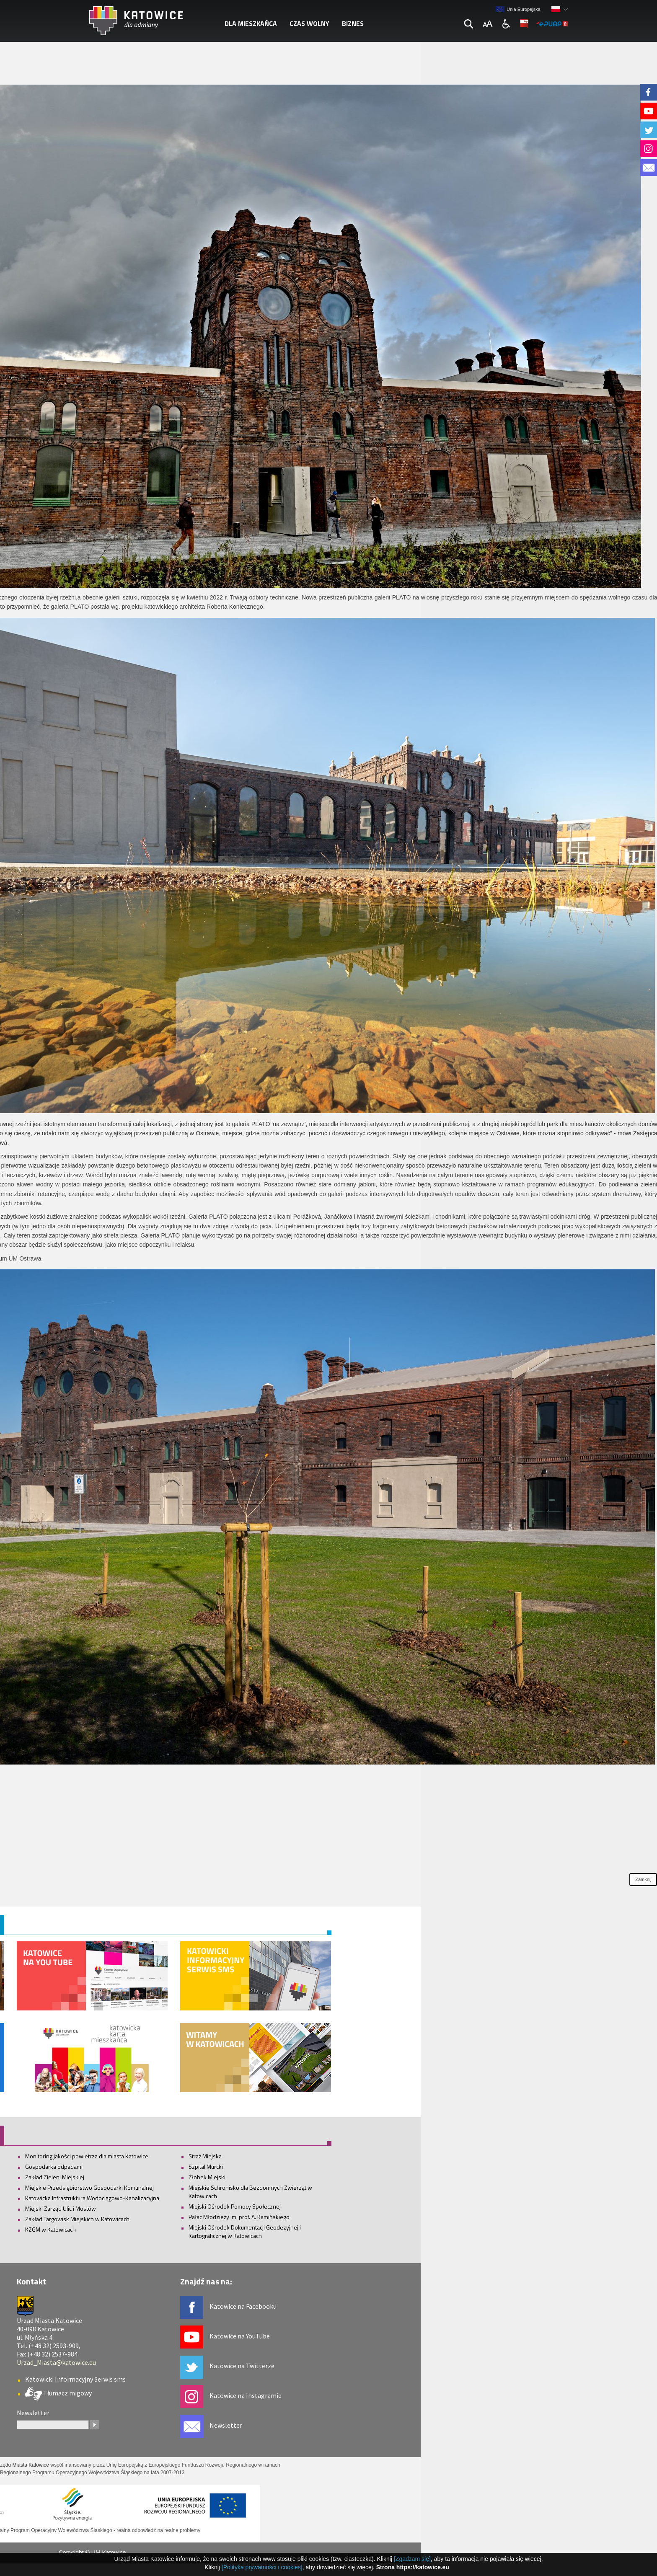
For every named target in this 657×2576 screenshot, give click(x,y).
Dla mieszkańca (251, 23)
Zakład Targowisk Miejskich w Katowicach (77, 2218)
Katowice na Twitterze (242, 2366)
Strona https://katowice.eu (412, 2567)
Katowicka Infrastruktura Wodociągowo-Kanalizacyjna (92, 2198)
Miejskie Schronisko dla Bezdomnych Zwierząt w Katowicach (250, 2191)
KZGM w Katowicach (50, 2229)
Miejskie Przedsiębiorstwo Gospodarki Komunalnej (89, 2187)
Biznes (353, 23)
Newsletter (226, 2425)
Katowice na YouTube (240, 2336)
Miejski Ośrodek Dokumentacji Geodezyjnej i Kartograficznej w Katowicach (245, 2231)
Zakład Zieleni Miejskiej (54, 2177)
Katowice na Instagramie (246, 2395)
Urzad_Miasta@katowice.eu (56, 2362)
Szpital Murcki (206, 2166)
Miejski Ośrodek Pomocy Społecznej (235, 2206)
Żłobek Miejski (207, 2177)
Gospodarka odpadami (54, 2166)
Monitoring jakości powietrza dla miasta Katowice (86, 2156)
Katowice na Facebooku (243, 2306)
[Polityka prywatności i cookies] (262, 2567)
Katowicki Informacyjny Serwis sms (75, 2379)
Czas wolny (309, 23)
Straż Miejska (205, 2156)
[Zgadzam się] (412, 2558)
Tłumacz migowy (67, 2393)
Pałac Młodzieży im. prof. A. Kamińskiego (239, 2216)
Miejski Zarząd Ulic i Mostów (60, 2208)
